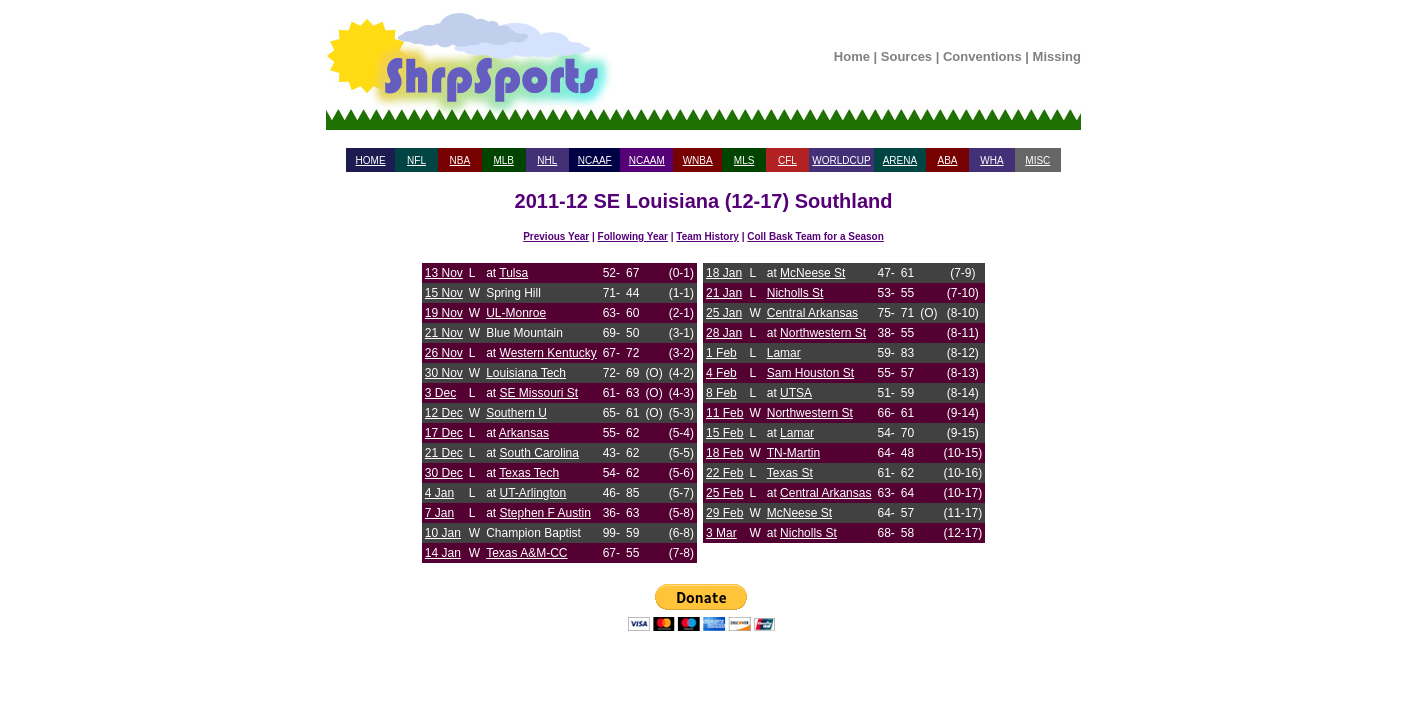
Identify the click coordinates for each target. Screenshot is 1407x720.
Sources (906, 56)
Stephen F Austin (545, 513)
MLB (503, 160)
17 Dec (444, 433)
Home (852, 56)
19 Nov (444, 313)
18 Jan (724, 273)
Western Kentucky (548, 353)
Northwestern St (823, 333)
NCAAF (595, 160)
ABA (947, 160)
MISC (1037, 160)
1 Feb (721, 353)
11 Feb (724, 413)
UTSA (796, 393)
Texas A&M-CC (526, 553)
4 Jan (439, 493)
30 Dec (444, 473)
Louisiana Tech (526, 373)
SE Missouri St (539, 393)
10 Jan (443, 533)
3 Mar (721, 533)
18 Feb (724, 453)
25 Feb (724, 493)
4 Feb (721, 373)
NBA (460, 160)
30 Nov (444, 373)
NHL (547, 160)
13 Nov (444, 273)
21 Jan (724, 293)
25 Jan (724, 313)
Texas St (790, 473)
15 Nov (444, 293)
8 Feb (721, 393)
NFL (416, 160)
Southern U (516, 413)
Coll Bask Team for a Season (815, 236)
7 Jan (439, 513)
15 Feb (724, 433)
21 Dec (444, 453)
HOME (371, 160)
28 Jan (724, 333)
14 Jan (443, 553)
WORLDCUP (841, 160)
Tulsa (513, 273)
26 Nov (444, 353)
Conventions (982, 56)
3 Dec (440, 393)
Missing (1057, 56)
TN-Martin (793, 453)
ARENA (900, 160)
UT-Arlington (533, 493)
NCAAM (647, 160)
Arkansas (524, 433)
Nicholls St (795, 293)
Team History (707, 236)
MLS (744, 160)
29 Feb (724, 513)
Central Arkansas (812, 313)
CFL (787, 160)
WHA (991, 160)
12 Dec (444, 413)
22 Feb (724, 473)
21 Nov (444, 333)
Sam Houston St (810, 373)
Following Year (633, 236)
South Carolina (539, 453)
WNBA (698, 160)
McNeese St (812, 273)
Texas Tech (529, 473)
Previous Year (556, 236)
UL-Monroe (516, 313)
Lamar (784, 353)
